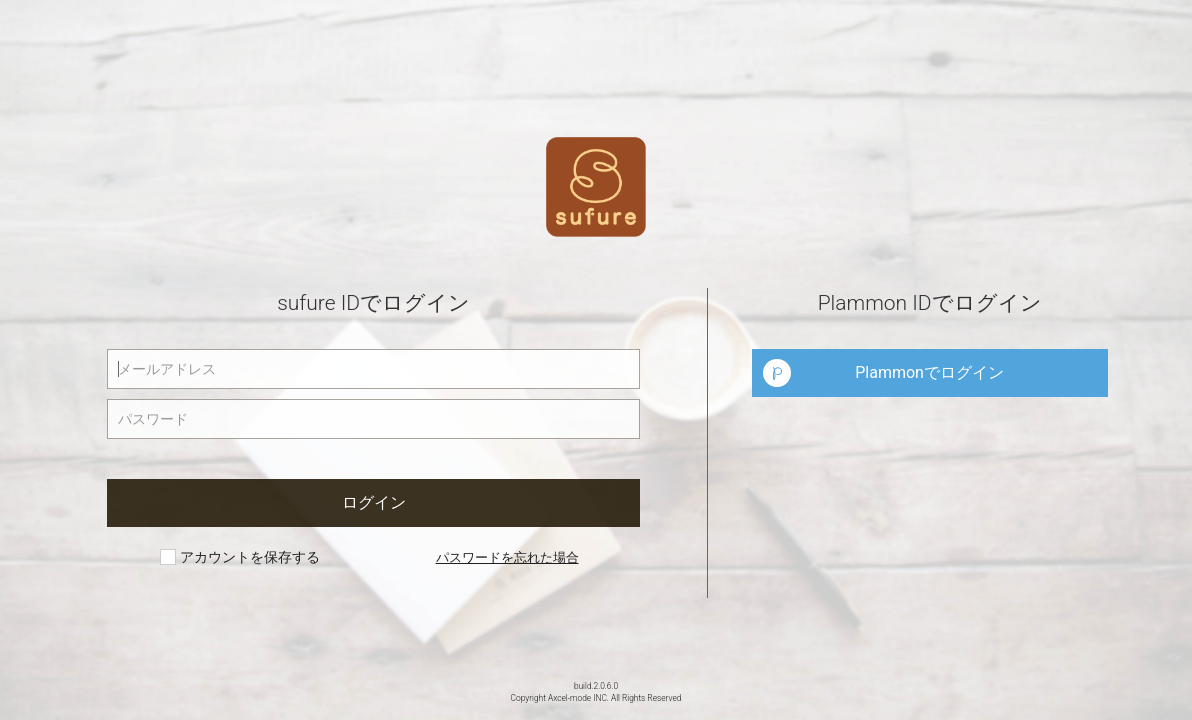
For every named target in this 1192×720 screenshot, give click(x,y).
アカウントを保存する (239, 557)
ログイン (374, 502)
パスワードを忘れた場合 (507, 557)
